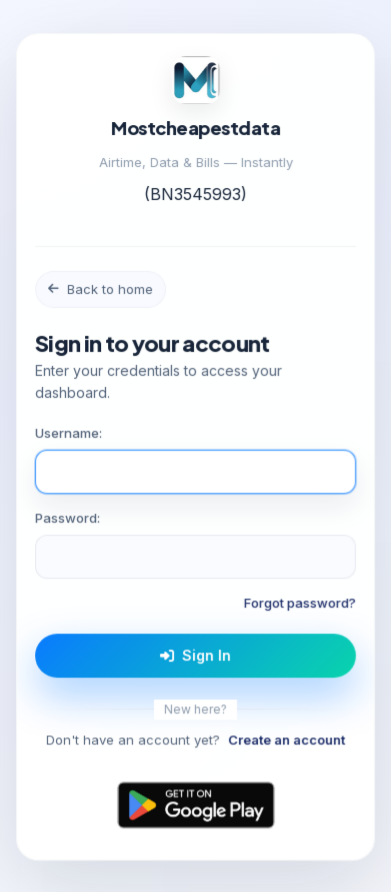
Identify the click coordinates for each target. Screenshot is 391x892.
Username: (68, 434)
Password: (67, 519)
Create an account (286, 741)
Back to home (100, 290)
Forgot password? (300, 604)
